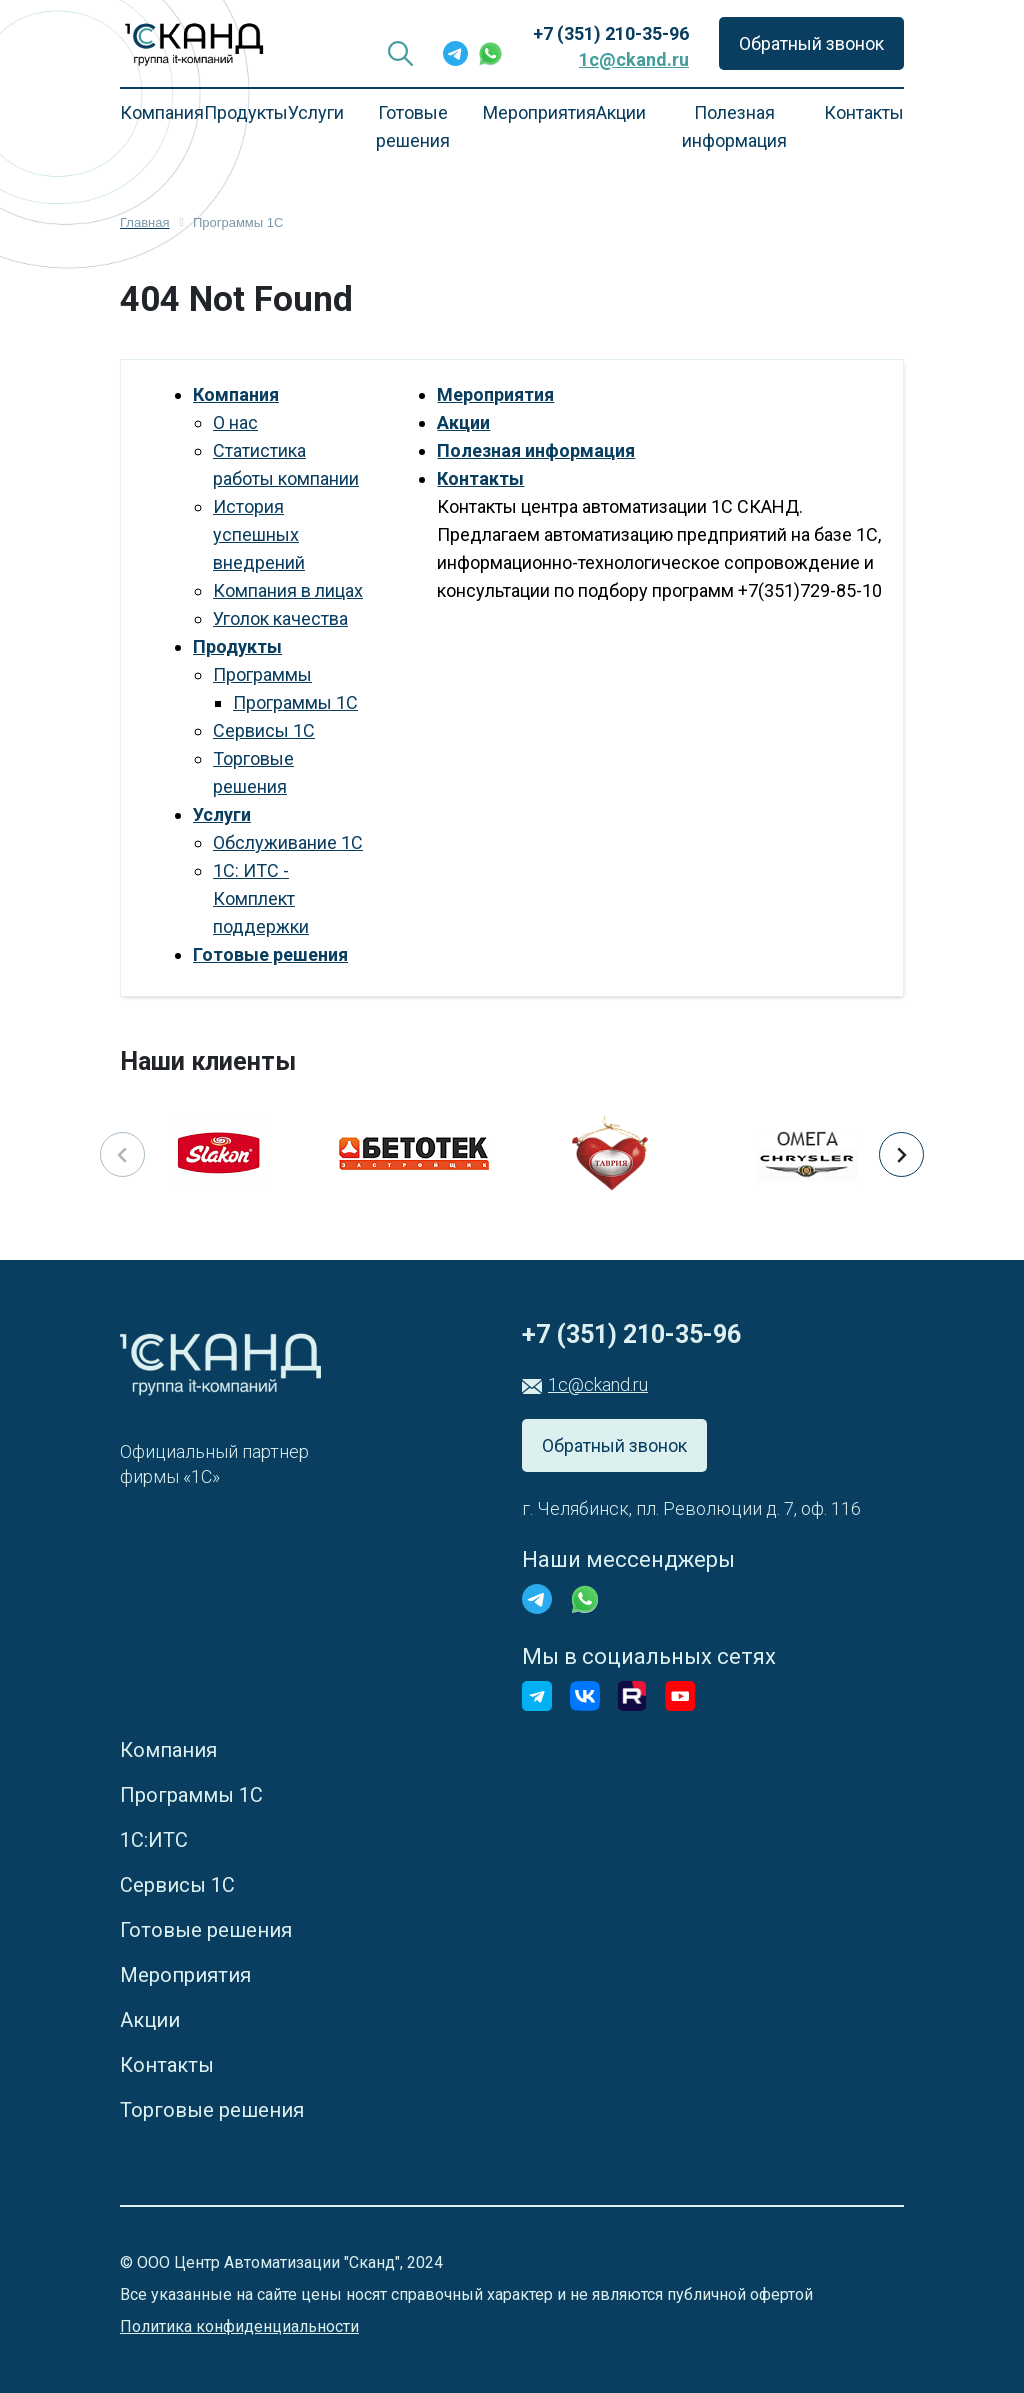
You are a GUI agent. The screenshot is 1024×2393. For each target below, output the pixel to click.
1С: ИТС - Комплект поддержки (261, 898)
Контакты (864, 112)
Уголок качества (280, 618)
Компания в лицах (288, 590)
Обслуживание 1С (288, 842)
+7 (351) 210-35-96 (611, 33)
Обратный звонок (811, 43)
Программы (262, 674)
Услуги (222, 814)
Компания (162, 112)
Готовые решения (413, 126)
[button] (901, 1154)
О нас (235, 422)
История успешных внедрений (259, 534)
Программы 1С (295, 702)
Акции (621, 112)
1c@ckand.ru (634, 59)
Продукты (237, 646)
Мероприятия (539, 112)
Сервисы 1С (264, 730)
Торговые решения (212, 2110)
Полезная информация (734, 126)
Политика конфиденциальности (239, 2326)
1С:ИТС (154, 1840)
